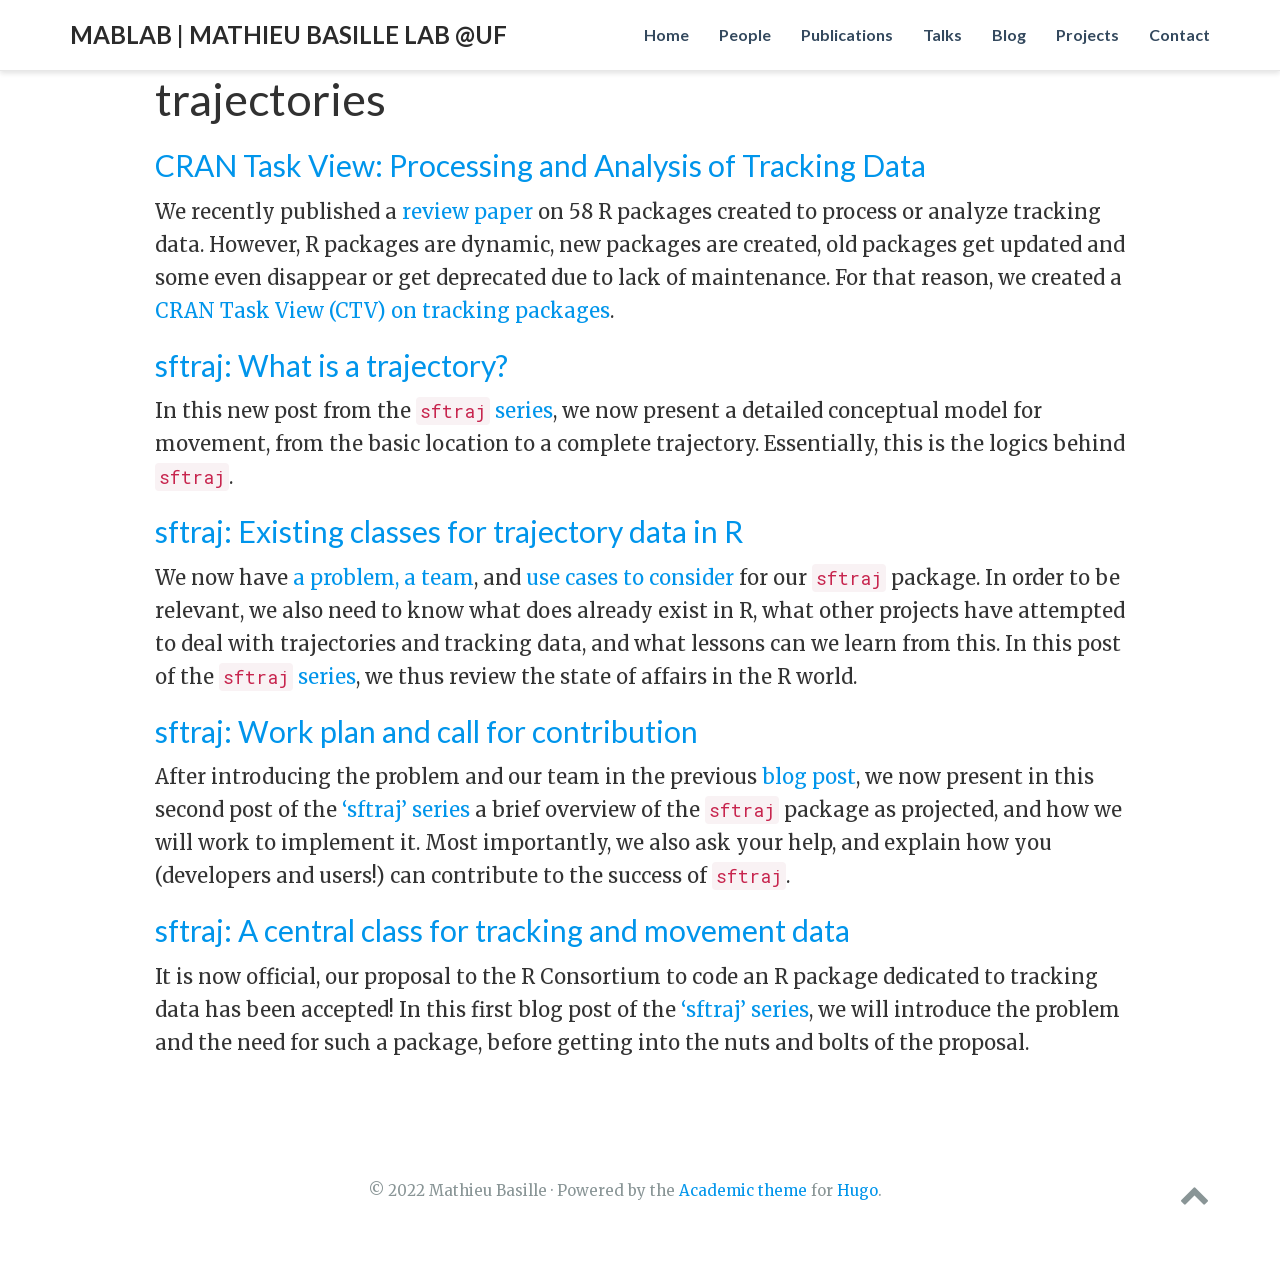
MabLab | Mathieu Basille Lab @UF (288, 34)
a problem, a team (383, 577)
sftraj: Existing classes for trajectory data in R (449, 531)
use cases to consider (630, 577)
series (484, 410)
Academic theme (743, 1190)
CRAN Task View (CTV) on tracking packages (382, 310)
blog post (809, 776)
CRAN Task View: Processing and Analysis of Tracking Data (540, 165)
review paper (467, 211)
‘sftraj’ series (406, 809)
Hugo (857, 1190)
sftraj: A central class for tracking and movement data (502, 930)
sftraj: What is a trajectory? (331, 365)
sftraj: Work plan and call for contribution (426, 731)
